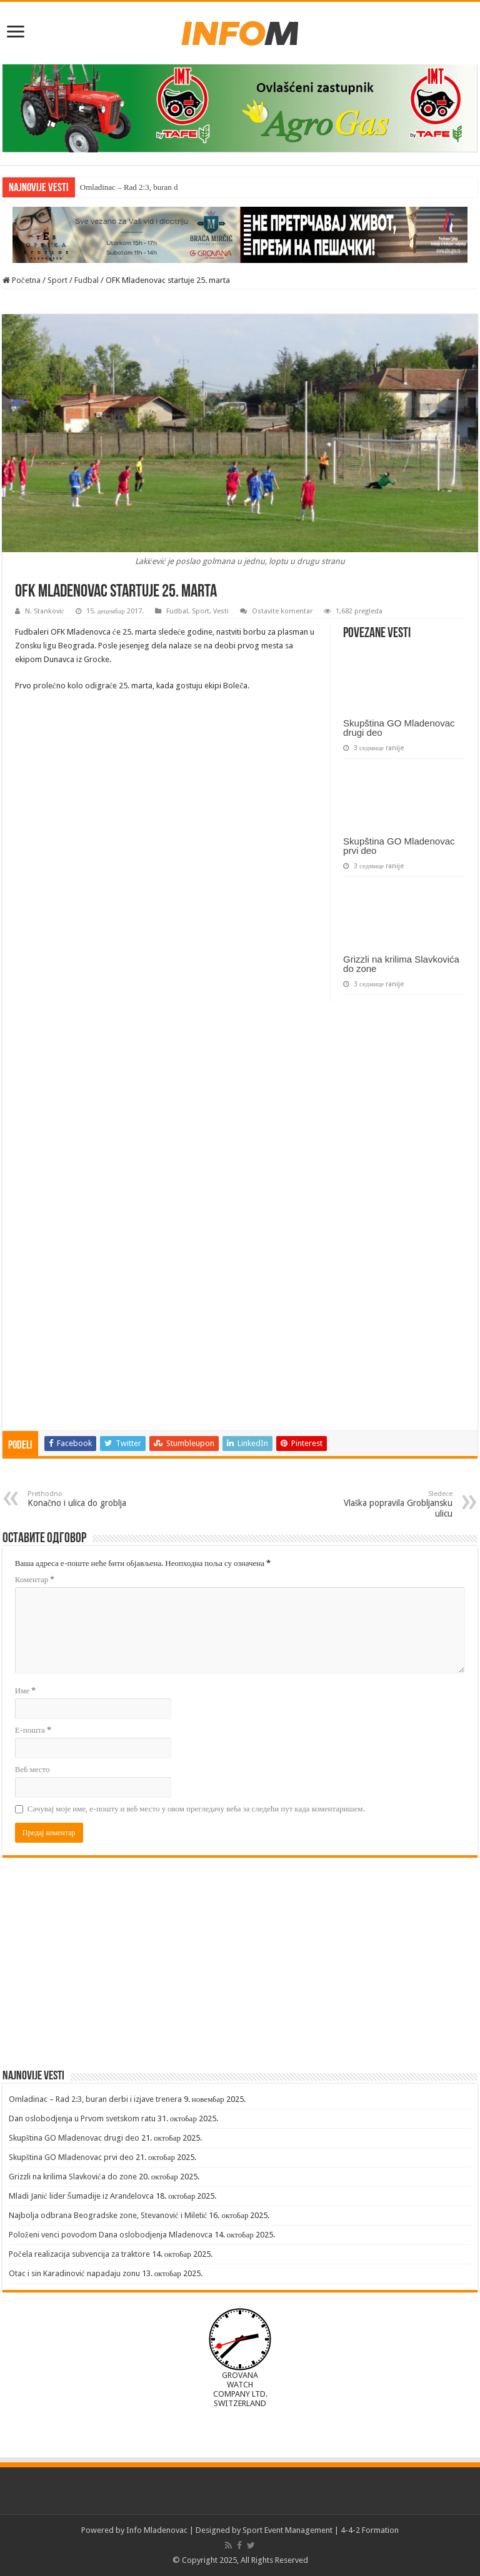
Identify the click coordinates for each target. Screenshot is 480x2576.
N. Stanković (44, 611)
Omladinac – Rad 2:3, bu (120, 187)
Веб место (32, 1769)
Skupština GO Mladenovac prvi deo (398, 846)
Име (25, 1690)
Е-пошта (33, 1730)
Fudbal (86, 280)
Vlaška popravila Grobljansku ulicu (388, 1504)
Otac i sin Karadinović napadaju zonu (74, 2273)
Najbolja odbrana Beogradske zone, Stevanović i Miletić (108, 2215)
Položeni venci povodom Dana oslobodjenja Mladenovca (110, 2234)
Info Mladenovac (157, 2530)
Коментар (34, 1579)
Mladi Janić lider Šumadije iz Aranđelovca (81, 2196)
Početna (21, 280)
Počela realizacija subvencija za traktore (79, 2254)
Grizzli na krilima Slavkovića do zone (401, 964)
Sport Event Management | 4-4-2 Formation (320, 2530)
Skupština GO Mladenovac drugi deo (398, 728)
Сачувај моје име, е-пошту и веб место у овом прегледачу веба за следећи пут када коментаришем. (196, 1808)
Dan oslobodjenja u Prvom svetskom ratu (82, 2118)
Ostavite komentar (282, 611)
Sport (58, 280)
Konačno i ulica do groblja (92, 1499)
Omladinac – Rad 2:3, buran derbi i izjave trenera (95, 2099)
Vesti (221, 611)
